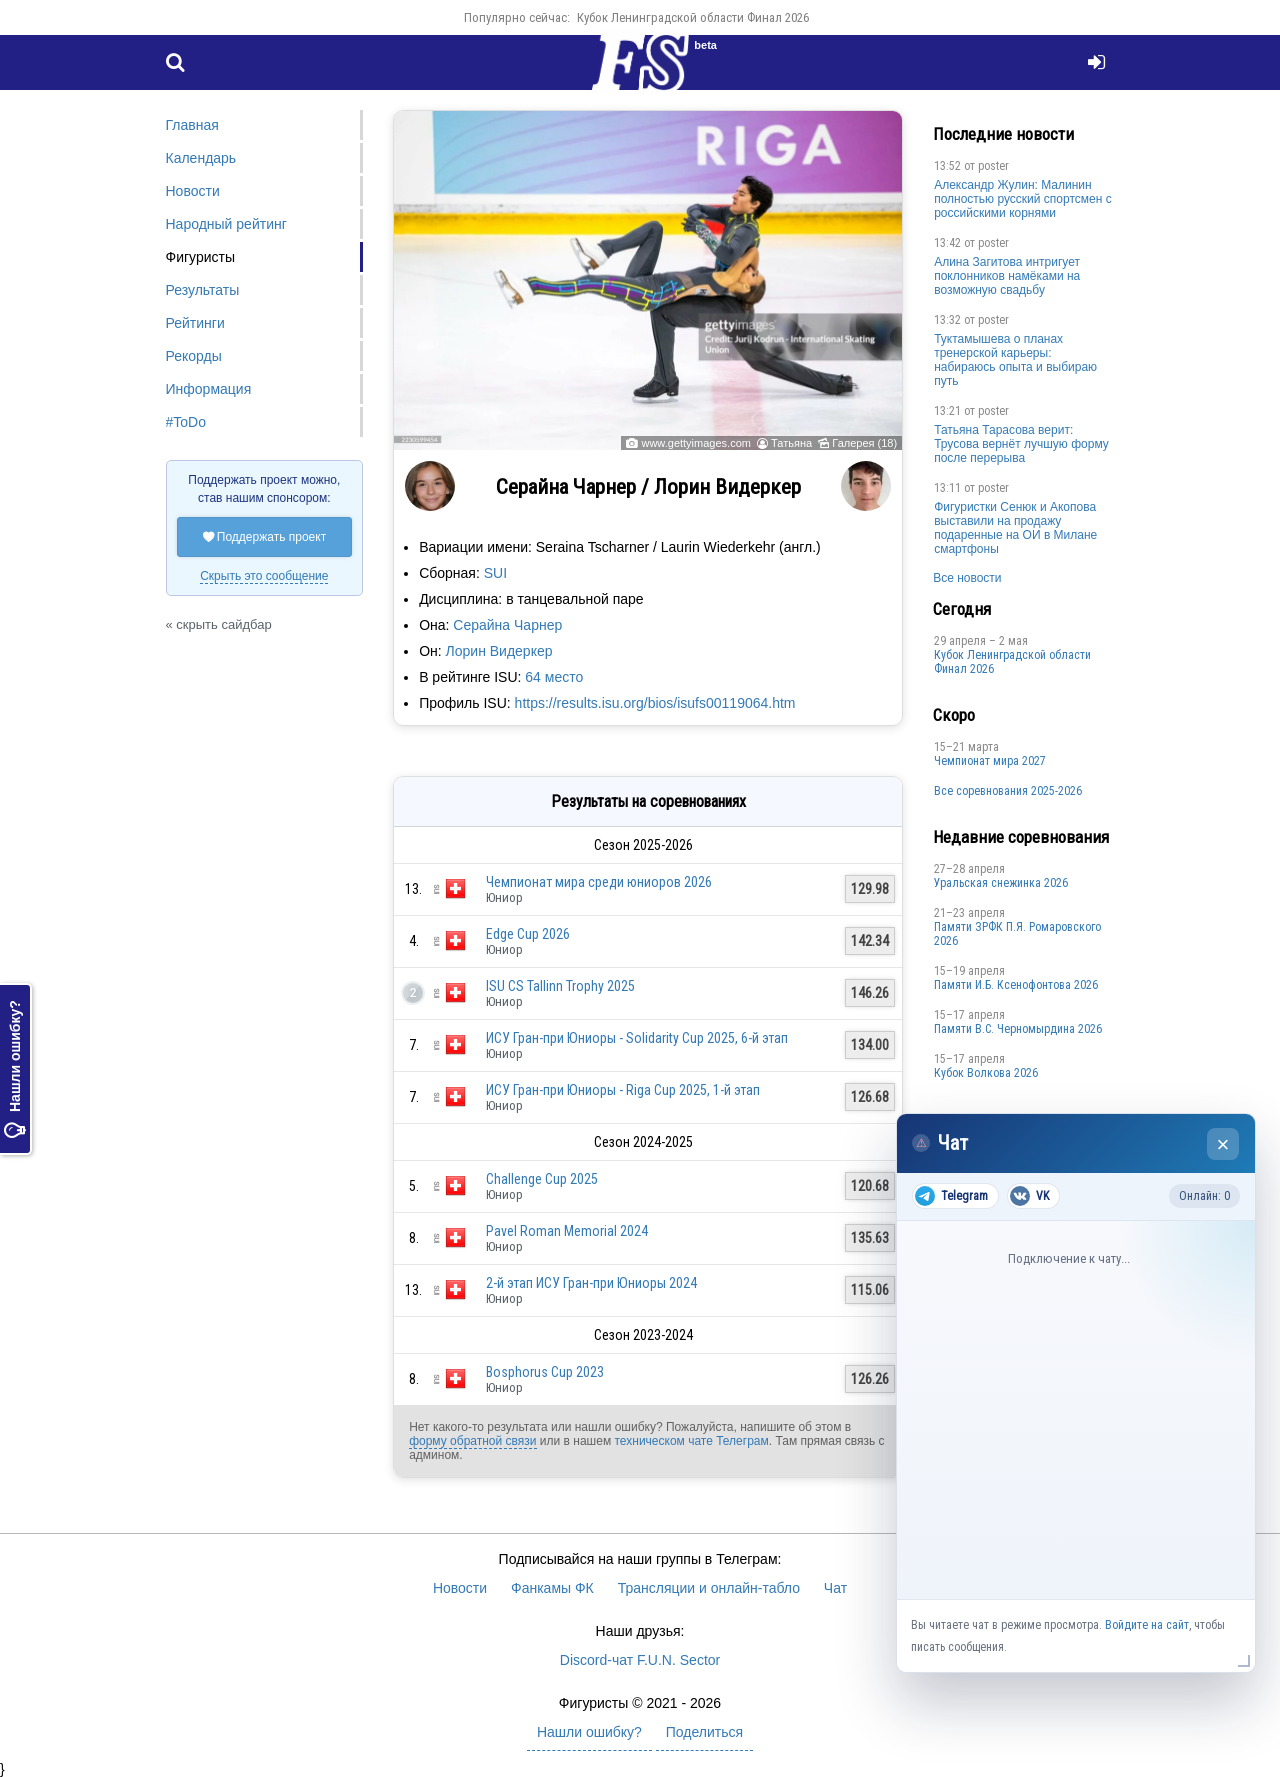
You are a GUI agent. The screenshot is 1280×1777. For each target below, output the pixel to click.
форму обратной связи (472, 1441)
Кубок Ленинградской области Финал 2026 (693, 17)
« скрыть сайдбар (219, 624)
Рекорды (194, 356)
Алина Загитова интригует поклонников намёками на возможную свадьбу (1007, 276)
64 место (554, 677)
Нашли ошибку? (15, 1069)
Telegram (951, 1196)
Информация (209, 389)
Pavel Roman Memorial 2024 (567, 1231)
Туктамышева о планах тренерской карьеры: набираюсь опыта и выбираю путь (1015, 360)
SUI (495, 573)
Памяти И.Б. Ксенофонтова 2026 (1016, 985)
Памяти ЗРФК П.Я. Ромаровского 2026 (1017, 934)
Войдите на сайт (1147, 1625)
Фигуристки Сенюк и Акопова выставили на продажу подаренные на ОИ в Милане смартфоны (1015, 528)
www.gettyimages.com (695, 443)
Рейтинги (195, 323)
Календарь (201, 158)
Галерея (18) (864, 443)
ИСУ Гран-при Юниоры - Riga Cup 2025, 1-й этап (623, 1090)
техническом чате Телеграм (691, 1441)
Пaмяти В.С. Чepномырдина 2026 (1018, 1029)
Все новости (967, 578)
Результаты (203, 290)
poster (993, 166)
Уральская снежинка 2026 (1001, 883)
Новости (193, 191)
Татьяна (791, 443)
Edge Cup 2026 (528, 934)
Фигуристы (201, 257)
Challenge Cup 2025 (542, 1179)
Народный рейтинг (226, 224)
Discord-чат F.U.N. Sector (640, 1660)
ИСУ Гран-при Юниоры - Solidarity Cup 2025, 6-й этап (637, 1038)
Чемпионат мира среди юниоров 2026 (599, 882)
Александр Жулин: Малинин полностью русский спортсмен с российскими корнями (1023, 199)
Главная (192, 125)
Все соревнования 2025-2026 (1008, 791)
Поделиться (704, 1732)
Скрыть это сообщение (264, 576)
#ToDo (186, 422)
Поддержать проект (265, 537)
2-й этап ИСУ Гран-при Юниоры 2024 (591, 1283)
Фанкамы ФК (552, 1588)
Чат (835, 1588)
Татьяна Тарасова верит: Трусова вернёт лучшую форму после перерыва (1021, 444)
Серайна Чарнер (507, 625)
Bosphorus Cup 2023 (545, 1372)
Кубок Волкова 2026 (986, 1073)
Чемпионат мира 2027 (990, 761)
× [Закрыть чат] (1223, 1144)
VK (1029, 1196)
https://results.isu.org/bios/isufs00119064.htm (655, 703)
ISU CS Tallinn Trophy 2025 (560, 986)
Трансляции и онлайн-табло (709, 1588)
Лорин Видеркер (499, 651)
